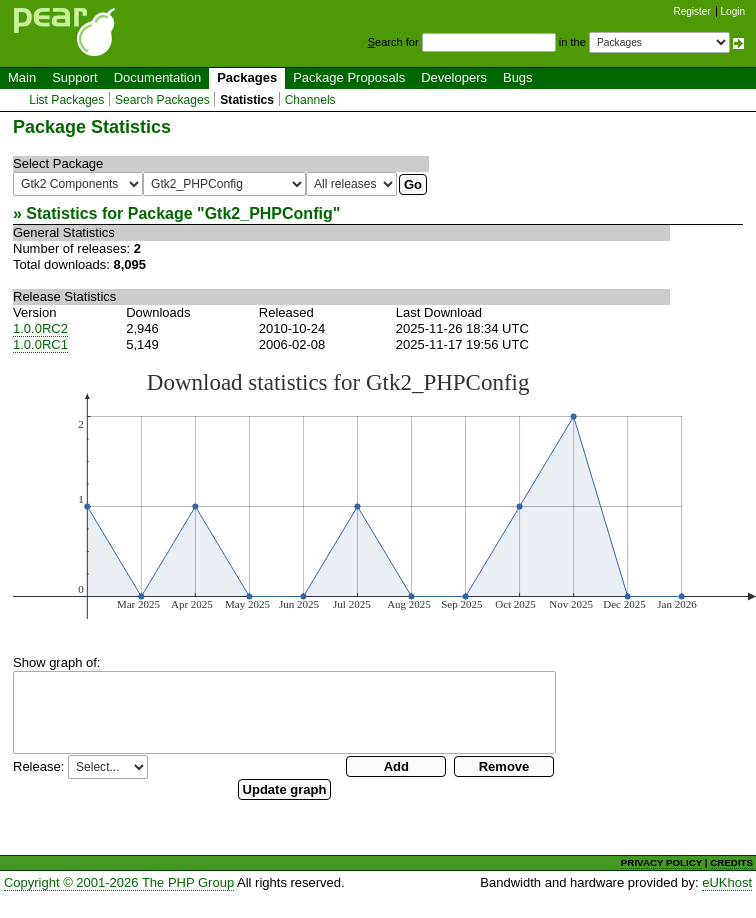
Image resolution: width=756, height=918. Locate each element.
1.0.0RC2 (40, 328)
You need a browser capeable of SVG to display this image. (384, 494)
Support (75, 77)
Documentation (157, 77)
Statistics (247, 100)
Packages (247, 77)
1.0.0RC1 (40, 344)
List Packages (66, 100)
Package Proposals (349, 77)
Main (22, 77)
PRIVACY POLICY (661, 862)
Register (692, 11)
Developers (454, 77)
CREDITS (731, 862)
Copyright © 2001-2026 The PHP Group (119, 882)
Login (733, 11)
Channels (310, 100)
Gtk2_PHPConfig (269, 213)
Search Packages (162, 100)
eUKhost (727, 882)
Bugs (518, 77)
